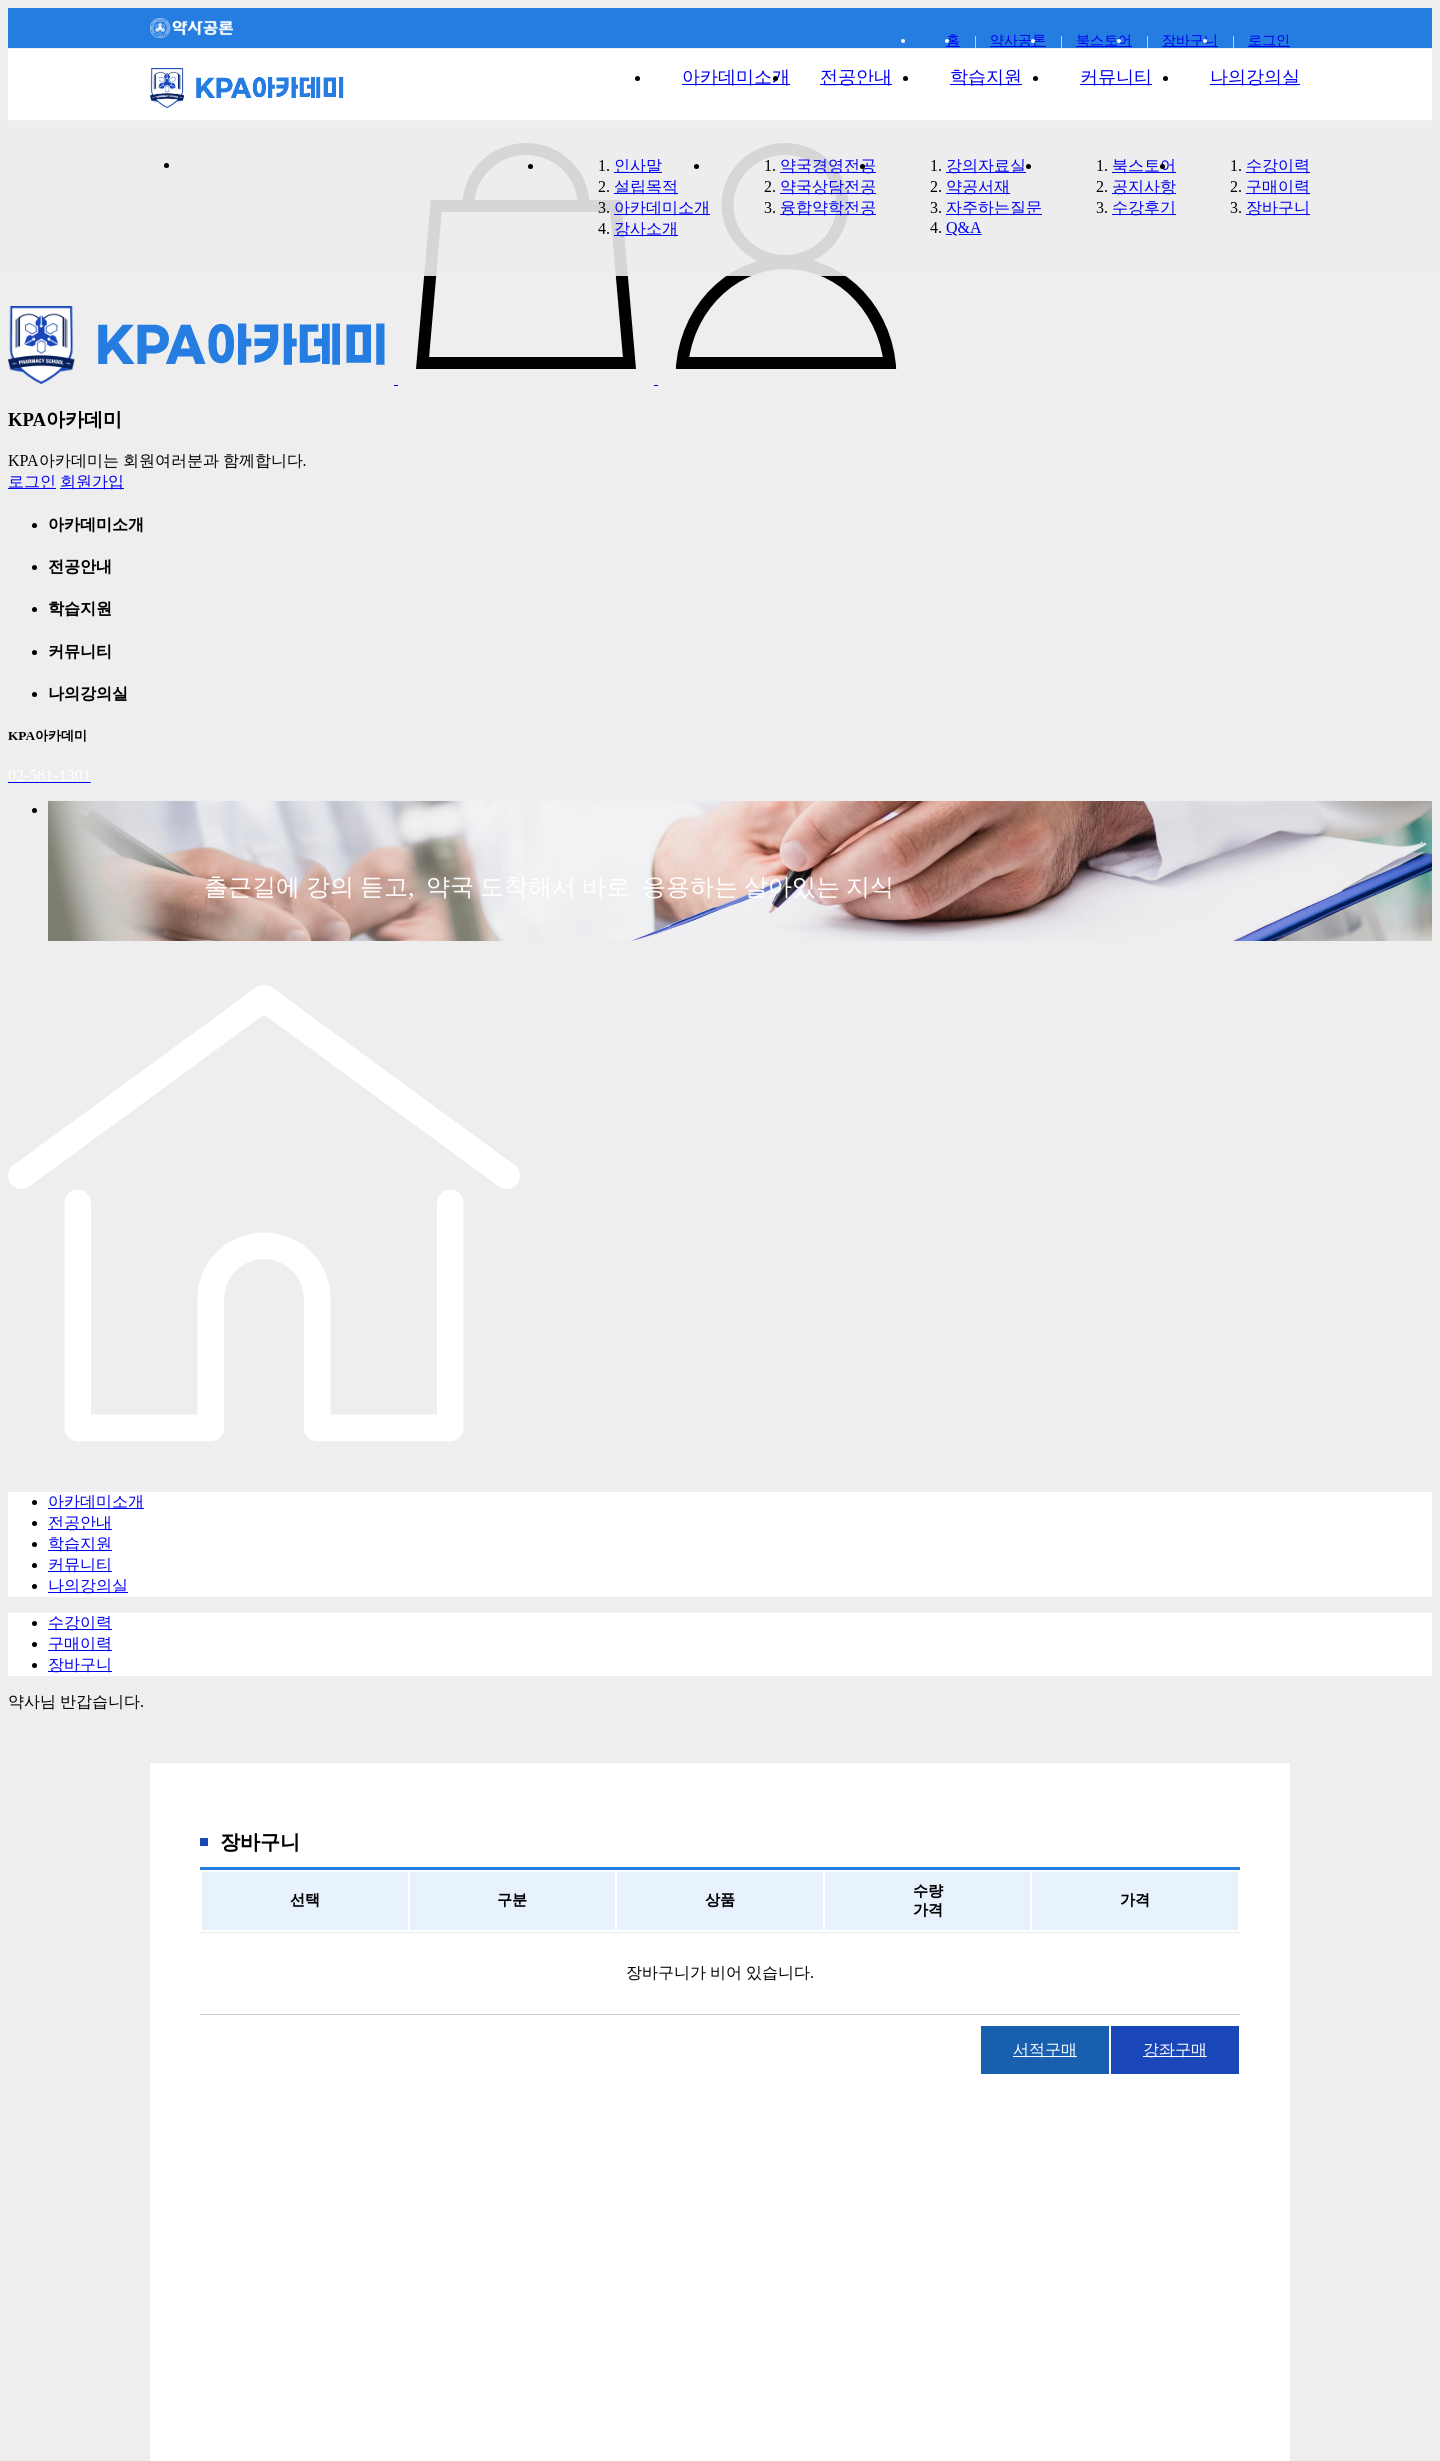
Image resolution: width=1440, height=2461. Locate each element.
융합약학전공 (828, 207)
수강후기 (1144, 207)
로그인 (32, 481)
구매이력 (1278, 186)
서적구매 (1045, 2049)
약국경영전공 (828, 165)
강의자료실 (986, 165)
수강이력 (1278, 165)
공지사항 (1144, 186)
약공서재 (978, 186)
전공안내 (856, 77)
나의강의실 (1255, 77)
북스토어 (1144, 165)
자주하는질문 (994, 207)
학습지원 (986, 77)
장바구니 (1190, 40)
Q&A (964, 227)
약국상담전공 (828, 186)
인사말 (638, 165)
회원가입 (92, 481)
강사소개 (646, 228)
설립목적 (646, 186)
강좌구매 (1175, 2049)
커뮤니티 (1116, 77)
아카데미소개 (736, 77)
